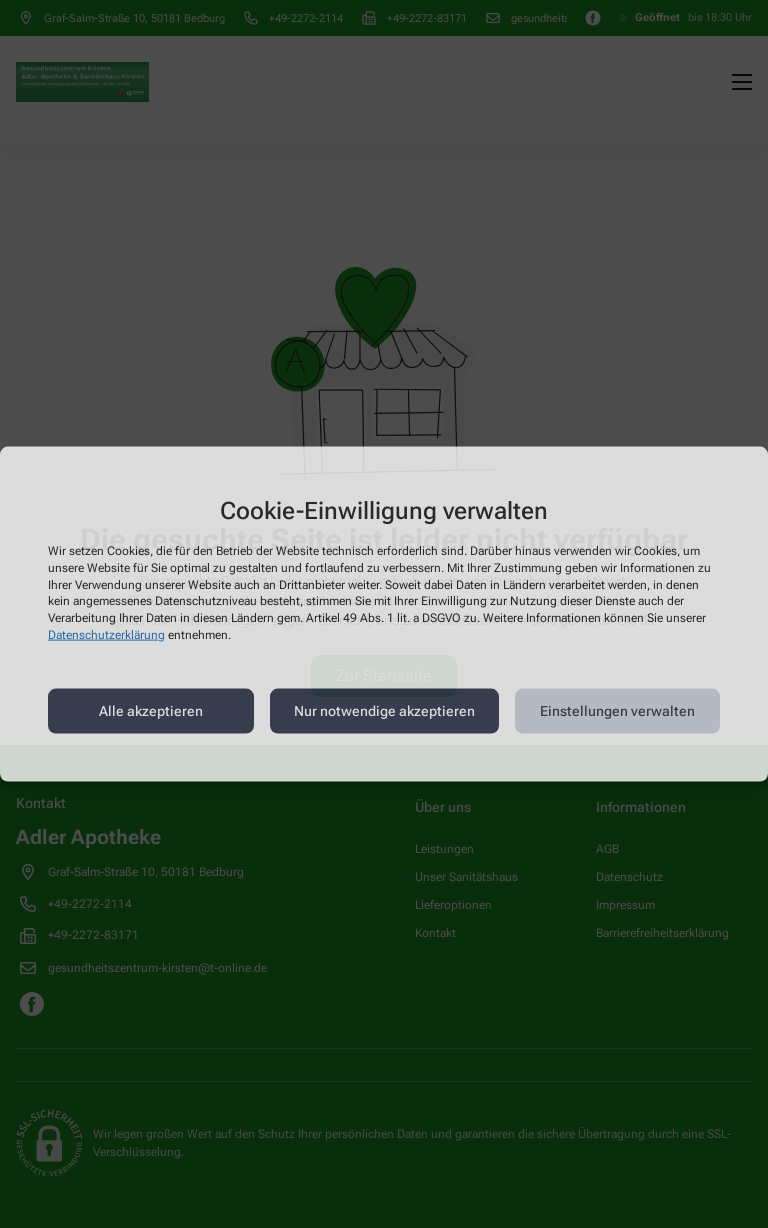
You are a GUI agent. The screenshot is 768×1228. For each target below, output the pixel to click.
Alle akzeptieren (151, 711)
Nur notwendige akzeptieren (384, 711)
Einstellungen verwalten (617, 711)
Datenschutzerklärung (106, 635)
